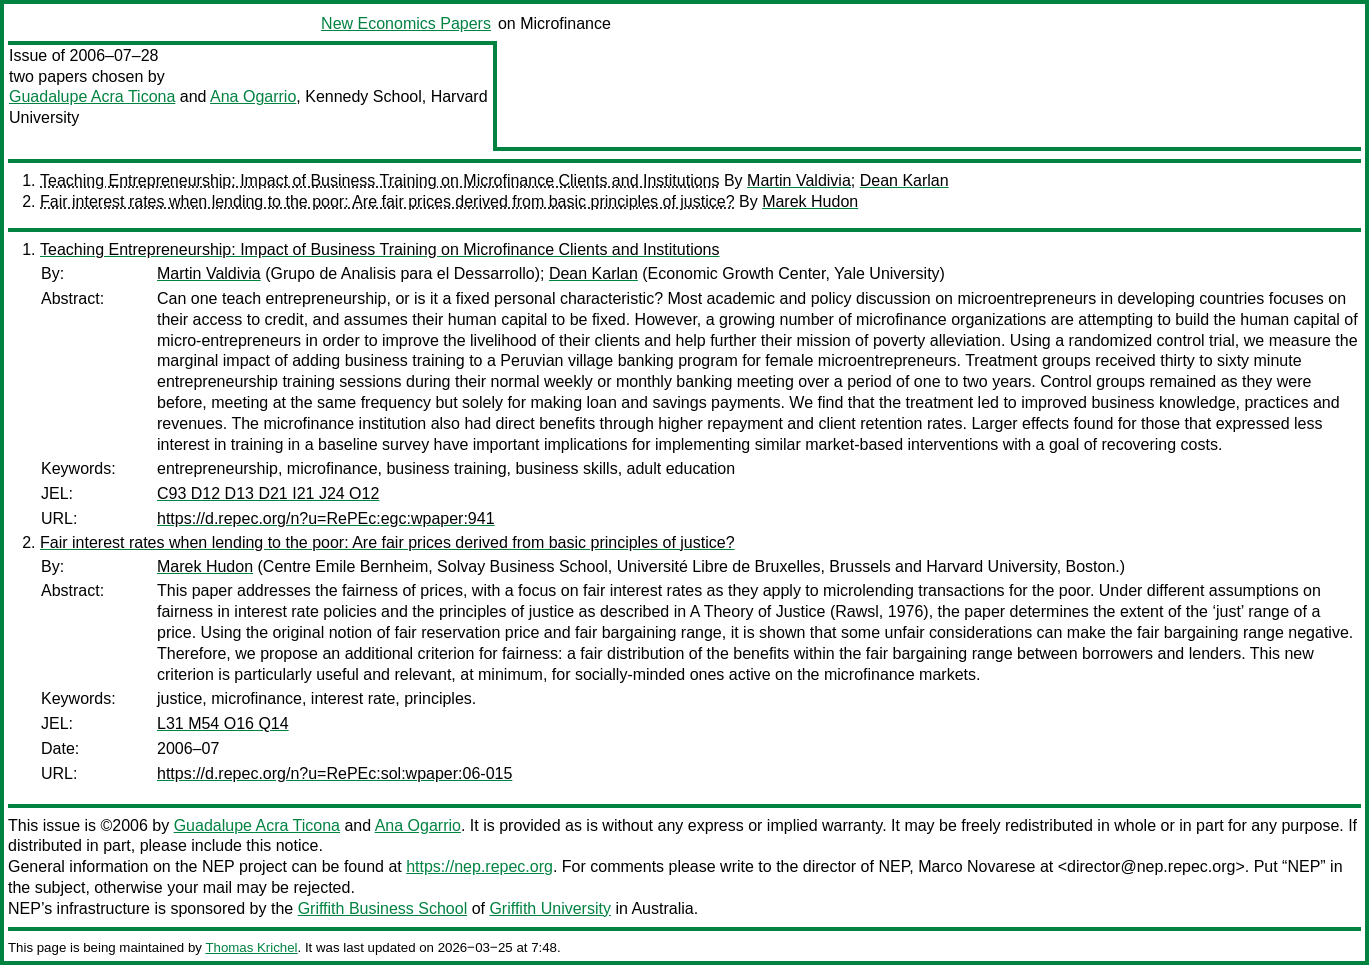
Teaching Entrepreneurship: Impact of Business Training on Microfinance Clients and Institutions (379, 180)
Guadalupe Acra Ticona (92, 96)
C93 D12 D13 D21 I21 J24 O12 (268, 493)
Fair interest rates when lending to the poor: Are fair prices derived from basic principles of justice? (387, 201)
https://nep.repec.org (479, 866)
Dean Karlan (904, 180)
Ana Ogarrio (253, 96)
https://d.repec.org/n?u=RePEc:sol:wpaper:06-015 (334, 773)
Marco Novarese (976, 866)
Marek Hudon (810, 201)
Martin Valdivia (799, 180)
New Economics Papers (406, 23)
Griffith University (550, 908)
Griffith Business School (383, 908)
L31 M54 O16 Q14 (223, 723)
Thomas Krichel (251, 947)
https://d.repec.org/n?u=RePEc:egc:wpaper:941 (326, 518)
